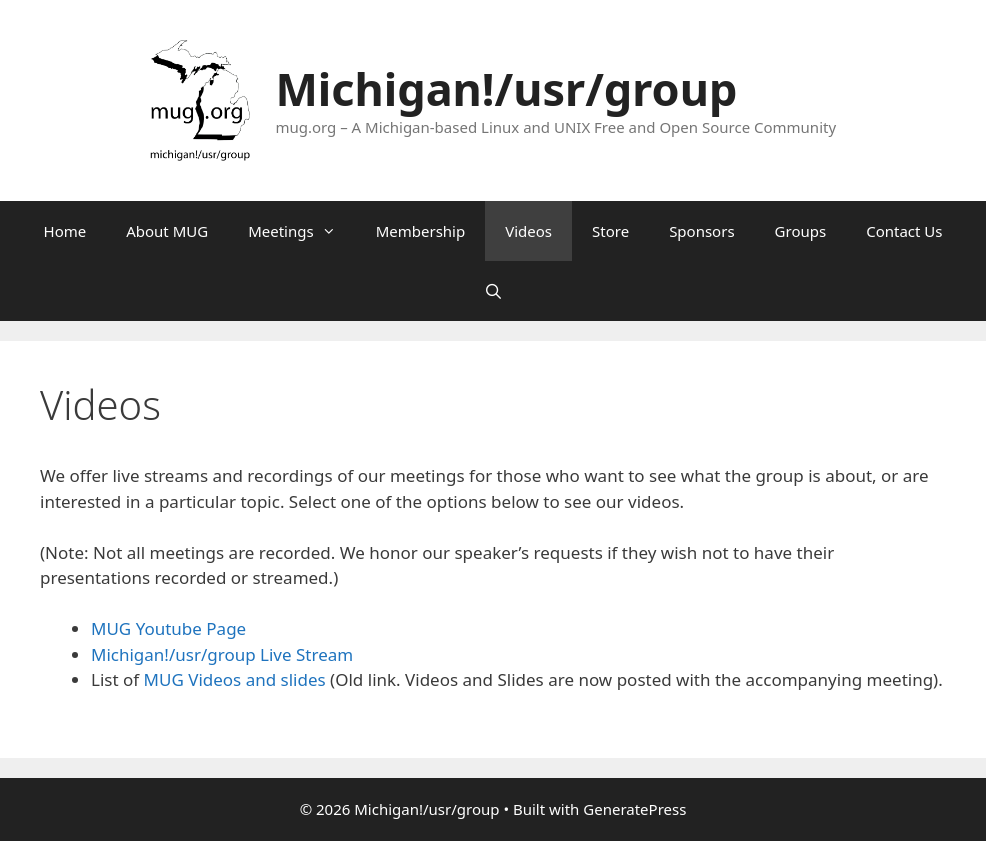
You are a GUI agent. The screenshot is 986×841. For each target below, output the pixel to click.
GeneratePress (634, 809)
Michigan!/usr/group (506, 88)
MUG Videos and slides (235, 679)
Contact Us (904, 231)
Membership (421, 231)
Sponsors (701, 231)
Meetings (302, 231)
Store (610, 231)
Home (65, 231)
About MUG (167, 231)
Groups (801, 231)
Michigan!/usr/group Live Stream (222, 654)
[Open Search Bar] (492, 291)
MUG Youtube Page (168, 628)
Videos (528, 231)
